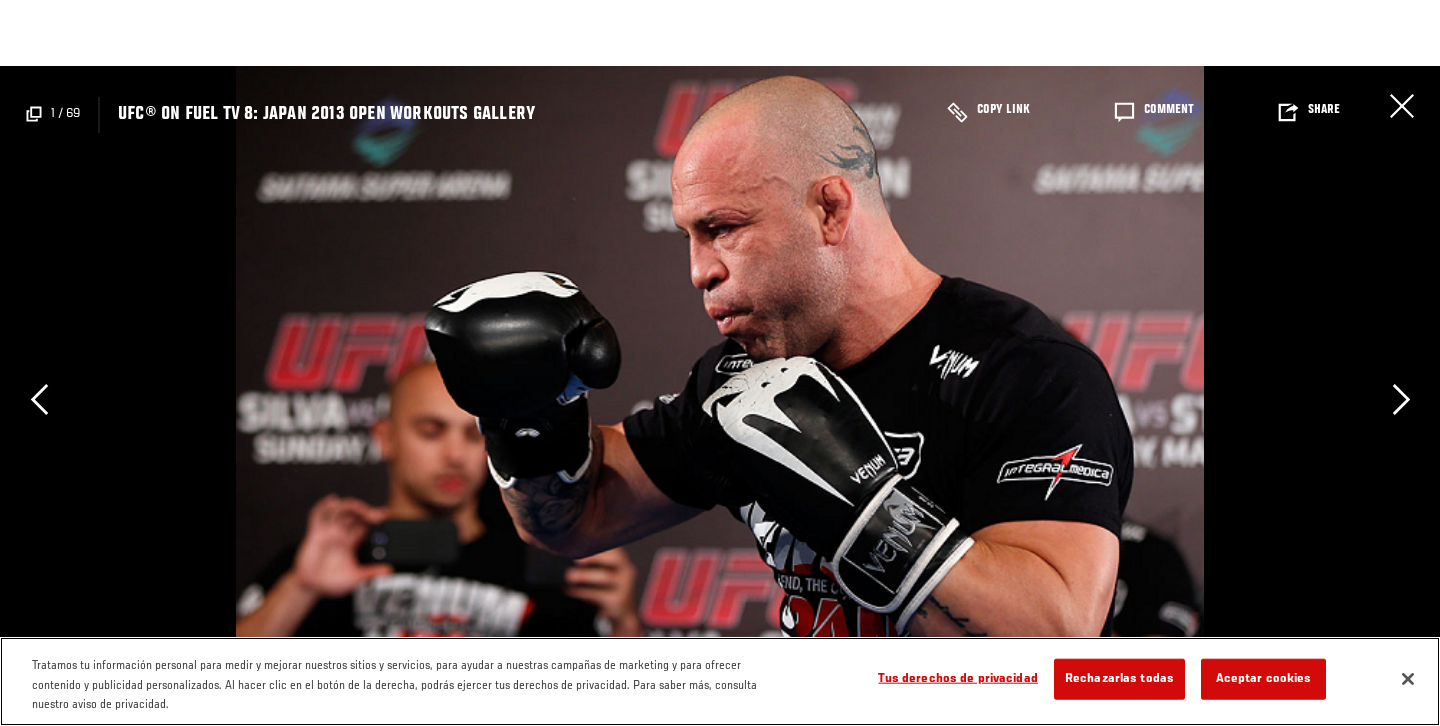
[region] (720, 681)
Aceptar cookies (1264, 678)
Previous (39, 399)
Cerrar (1402, 106)
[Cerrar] (1408, 679)
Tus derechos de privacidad (957, 678)
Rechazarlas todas (1119, 678)
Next (1401, 399)
